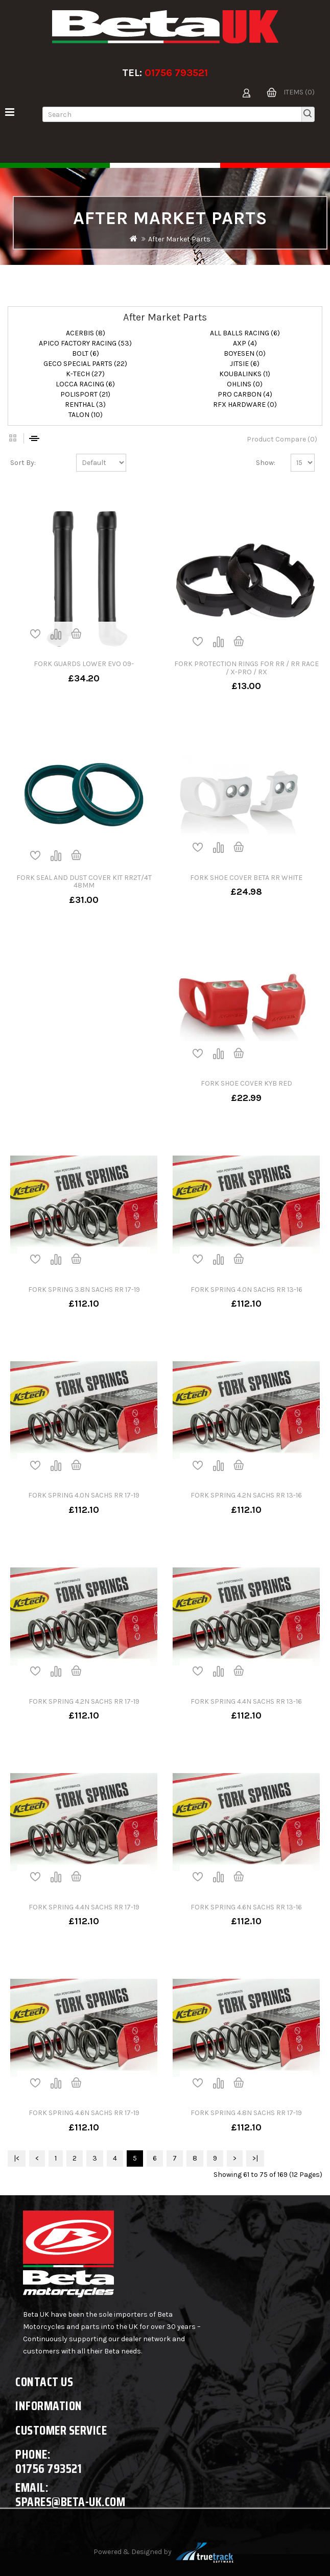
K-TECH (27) (85, 374)
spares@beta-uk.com (70, 2502)
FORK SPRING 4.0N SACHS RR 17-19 (83, 1495)
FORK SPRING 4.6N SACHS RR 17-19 (84, 2112)
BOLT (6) (85, 353)
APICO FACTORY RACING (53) (85, 343)
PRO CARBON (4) (245, 394)
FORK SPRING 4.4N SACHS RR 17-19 (84, 1907)
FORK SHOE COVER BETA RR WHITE (246, 877)
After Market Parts (179, 239)
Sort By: (23, 462)
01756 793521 (176, 73)
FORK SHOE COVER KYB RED (246, 1083)
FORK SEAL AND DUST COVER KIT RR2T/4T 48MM (84, 881)
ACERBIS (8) (85, 333)
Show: (265, 462)
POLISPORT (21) (85, 394)
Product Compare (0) (282, 439)
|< (16, 2158)
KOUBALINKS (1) (244, 374)
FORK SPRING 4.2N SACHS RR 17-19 (84, 1701)
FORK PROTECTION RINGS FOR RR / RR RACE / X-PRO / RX (246, 667)
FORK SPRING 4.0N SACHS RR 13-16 (246, 1289)
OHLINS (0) (245, 384)
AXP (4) (245, 343)
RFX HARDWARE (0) (245, 404)
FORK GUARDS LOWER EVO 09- (84, 663)
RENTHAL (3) (85, 404)
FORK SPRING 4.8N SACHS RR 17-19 (246, 2112)
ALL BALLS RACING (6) (245, 333)
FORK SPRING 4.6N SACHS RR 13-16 (246, 1907)
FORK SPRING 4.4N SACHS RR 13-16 (246, 1701)
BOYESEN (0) (245, 353)
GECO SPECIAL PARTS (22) (85, 363)
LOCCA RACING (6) (85, 384)
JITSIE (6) (245, 363)
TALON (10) (85, 414)
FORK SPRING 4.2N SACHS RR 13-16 (246, 1495)
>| (255, 2158)
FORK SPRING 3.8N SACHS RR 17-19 (84, 1289)
